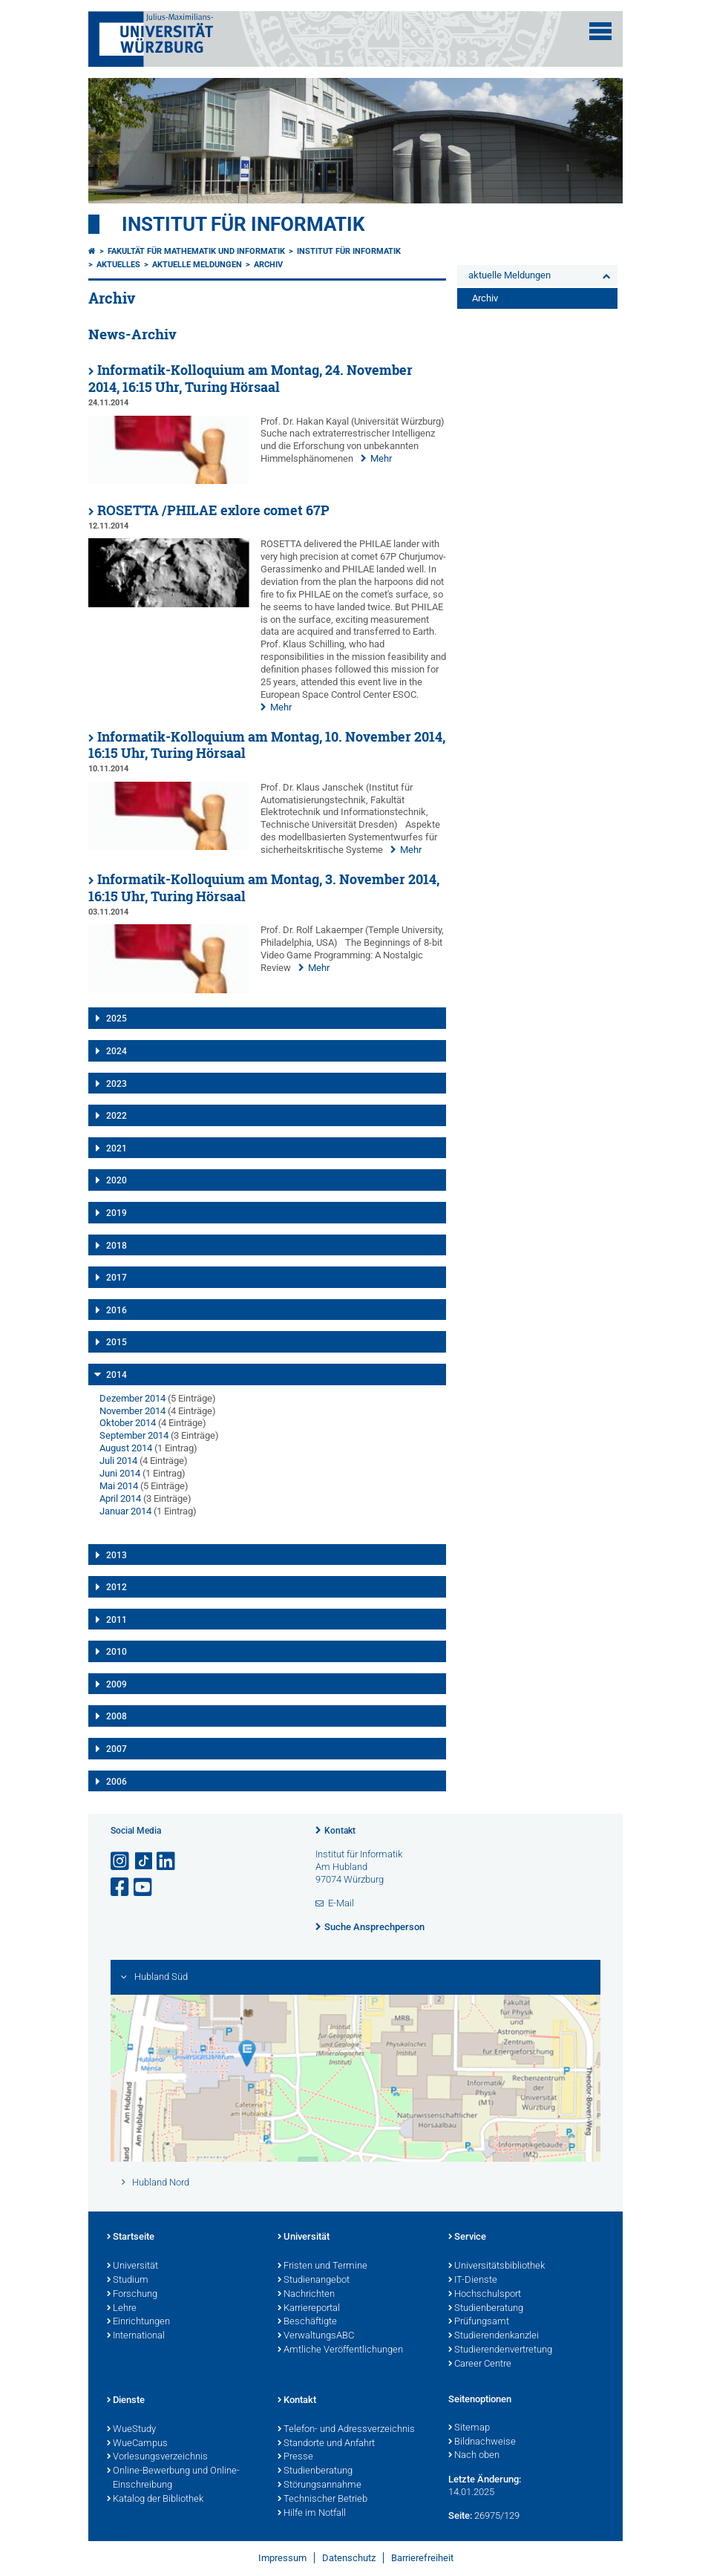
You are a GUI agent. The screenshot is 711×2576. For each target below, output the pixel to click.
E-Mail (341, 1903)
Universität (132, 2266)
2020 (116, 1180)
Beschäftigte (307, 2322)
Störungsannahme (319, 2485)
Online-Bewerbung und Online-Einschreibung (173, 2478)
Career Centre (479, 2364)
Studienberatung (485, 2308)
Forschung (132, 2294)
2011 (116, 1620)
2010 (116, 1652)
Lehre (122, 2308)
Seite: (460, 2515)
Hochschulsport (484, 2294)
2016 (116, 1310)
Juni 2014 (119, 1473)
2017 (116, 1277)
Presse (295, 2457)
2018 (116, 1245)
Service (467, 2237)
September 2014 (133, 1435)
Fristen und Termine (322, 2266)
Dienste (126, 2400)
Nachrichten (306, 2294)
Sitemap (469, 2428)
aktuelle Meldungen (197, 264)
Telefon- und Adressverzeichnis (346, 2429)
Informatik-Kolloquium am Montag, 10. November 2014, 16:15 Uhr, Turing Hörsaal (266, 745)
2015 (116, 1342)
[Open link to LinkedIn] (167, 1861)
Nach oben (473, 2455)
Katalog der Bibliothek (155, 2499)
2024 (116, 1051)
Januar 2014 (125, 1511)
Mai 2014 (118, 1485)
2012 (116, 1587)
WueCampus (137, 2444)
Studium (127, 2280)
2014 (116, 1375)
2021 (116, 1148)
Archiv (268, 264)
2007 (116, 1749)
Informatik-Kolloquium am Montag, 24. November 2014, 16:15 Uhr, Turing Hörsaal (250, 379)
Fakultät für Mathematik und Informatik (196, 251)
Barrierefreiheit (422, 2557)
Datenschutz (349, 2557)
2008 (116, 1716)
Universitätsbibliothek (496, 2266)
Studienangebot (314, 2280)
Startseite (130, 2237)
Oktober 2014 (127, 1422)
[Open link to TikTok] (144, 1861)
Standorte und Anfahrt (326, 2444)
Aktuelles (118, 264)
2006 (116, 1781)
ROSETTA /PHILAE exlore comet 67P (213, 510)
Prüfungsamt (478, 2322)
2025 (116, 1018)
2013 (116, 1555)
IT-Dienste (472, 2280)
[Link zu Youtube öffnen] (144, 1887)
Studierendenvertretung (500, 2350)
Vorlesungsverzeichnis (157, 2457)
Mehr (381, 458)
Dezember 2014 (132, 1398)
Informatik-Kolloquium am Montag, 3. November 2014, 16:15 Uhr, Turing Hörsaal (263, 888)
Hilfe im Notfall (312, 2513)
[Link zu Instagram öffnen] (121, 1861)
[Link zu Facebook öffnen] (121, 1887)
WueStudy (131, 2429)
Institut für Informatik (243, 224)
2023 (116, 1084)
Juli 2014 (118, 1460)
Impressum (282, 2557)
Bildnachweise (482, 2442)
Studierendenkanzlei (493, 2336)
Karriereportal (309, 2308)
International (136, 2336)
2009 (116, 1684)
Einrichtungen (138, 2322)
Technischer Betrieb (322, 2499)
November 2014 (132, 1410)
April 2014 (120, 1498)
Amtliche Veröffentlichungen (340, 2350)
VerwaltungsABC (316, 2336)
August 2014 (125, 1448)
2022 (116, 1116)
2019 (116, 1213)
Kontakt (340, 1830)
